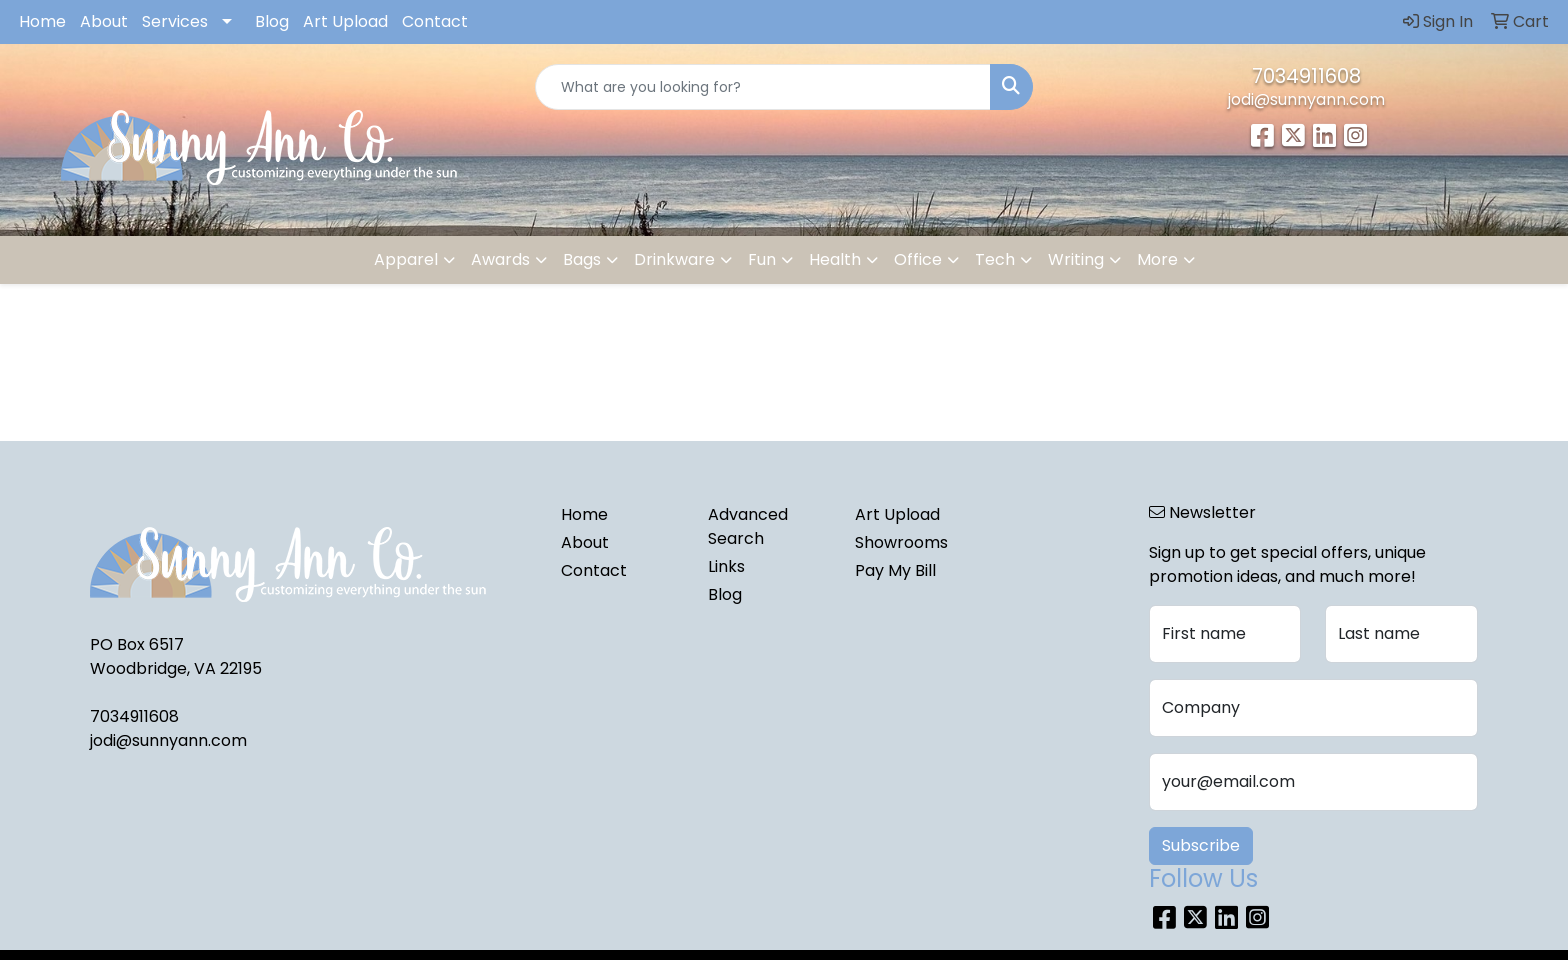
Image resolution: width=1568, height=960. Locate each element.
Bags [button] (582, 259)
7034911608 (1306, 76)
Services (175, 21)
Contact (435, 21)
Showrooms (901, 542)
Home (42, 21)
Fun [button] (762, 259)
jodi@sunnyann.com (1306, 99)
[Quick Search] (763, 87)
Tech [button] (995, 259)
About (104, 21)
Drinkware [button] (674, 259)
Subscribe (1201, 845)
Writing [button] (1076, 259)
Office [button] (918, 259)
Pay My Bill (895, 570)
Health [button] (835, 259)
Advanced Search (748, 526)
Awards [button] (500, 259)
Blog (272, 21)
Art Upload (345, 21)
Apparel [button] (406, 259)
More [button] (1157, 259)
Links (726, 566)
